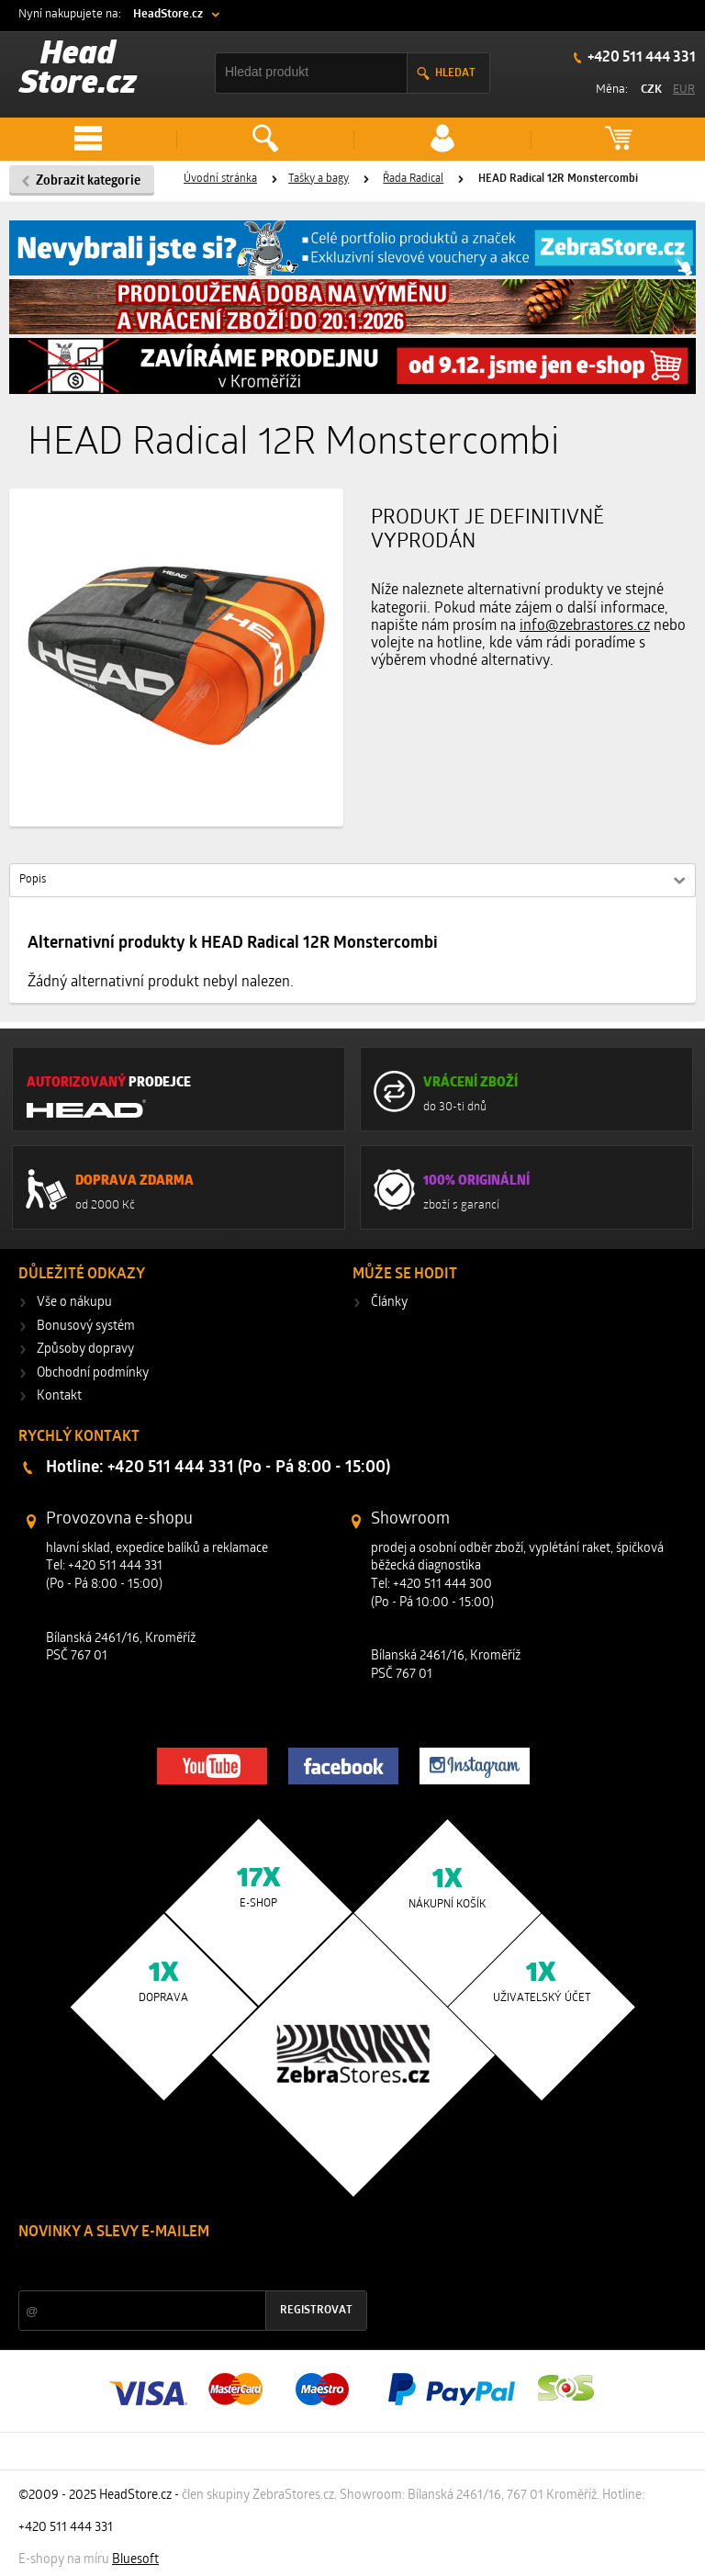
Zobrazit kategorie (88, 181)
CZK (651, 90)
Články (389, 1303)
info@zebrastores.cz (585, 626)
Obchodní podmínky (93, 1373)
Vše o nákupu (74, 1303)
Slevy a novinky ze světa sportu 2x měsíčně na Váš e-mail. (175, 2267)
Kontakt (59, 1396)
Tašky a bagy (318, 179)
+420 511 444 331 (640, 58)
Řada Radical (413, 179)
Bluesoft (135, 2560)
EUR (684, 90)
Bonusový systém (86, 1326)
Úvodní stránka (220, 179)
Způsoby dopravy (85, 1349)
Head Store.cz (78, 70)
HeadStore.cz (168, 14)
